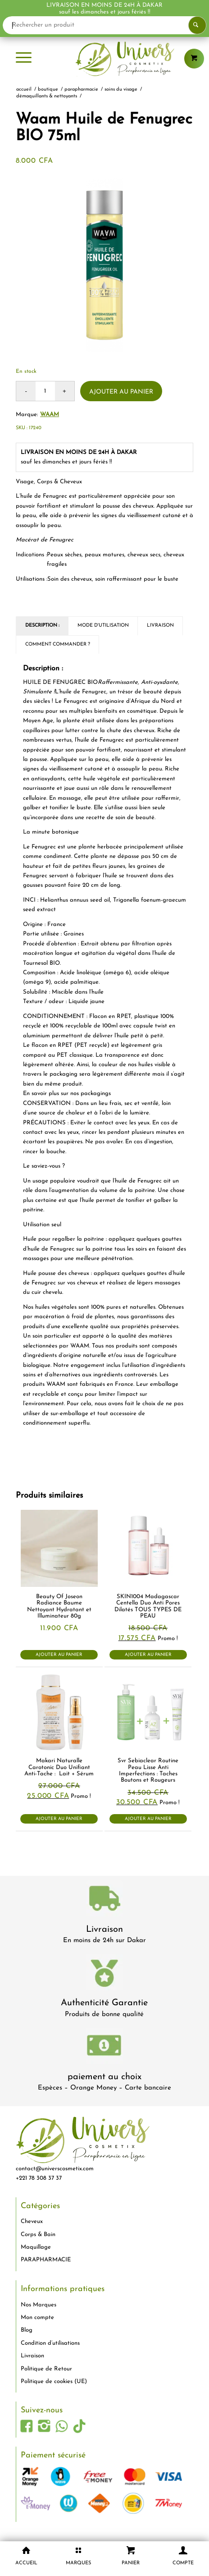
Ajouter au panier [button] (59, 1654)
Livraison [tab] (160, 625)
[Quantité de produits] (45, 391)
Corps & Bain (38, 2234)
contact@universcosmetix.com (55, 2169)
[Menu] (24, 59)
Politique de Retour (46, 2369)
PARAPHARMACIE (46, 2260)
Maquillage (36, 2247)
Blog (26, 2330)
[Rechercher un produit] (104, 25)
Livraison (104, 1929)
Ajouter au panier (121, 392)
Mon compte (37, 2317)
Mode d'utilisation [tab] (103, 625)
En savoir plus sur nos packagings (67, 1093)
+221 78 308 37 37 (39, 2178)
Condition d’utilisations (50, 2343)
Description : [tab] (42, 625)
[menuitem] (24, 59)
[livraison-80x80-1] (104, 1900)
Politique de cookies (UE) (54, 2381)
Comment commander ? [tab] (57, 644)
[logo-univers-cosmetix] (104, 59)
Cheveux (32, 2221)
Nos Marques (38, 2305)
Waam (49, 414)
